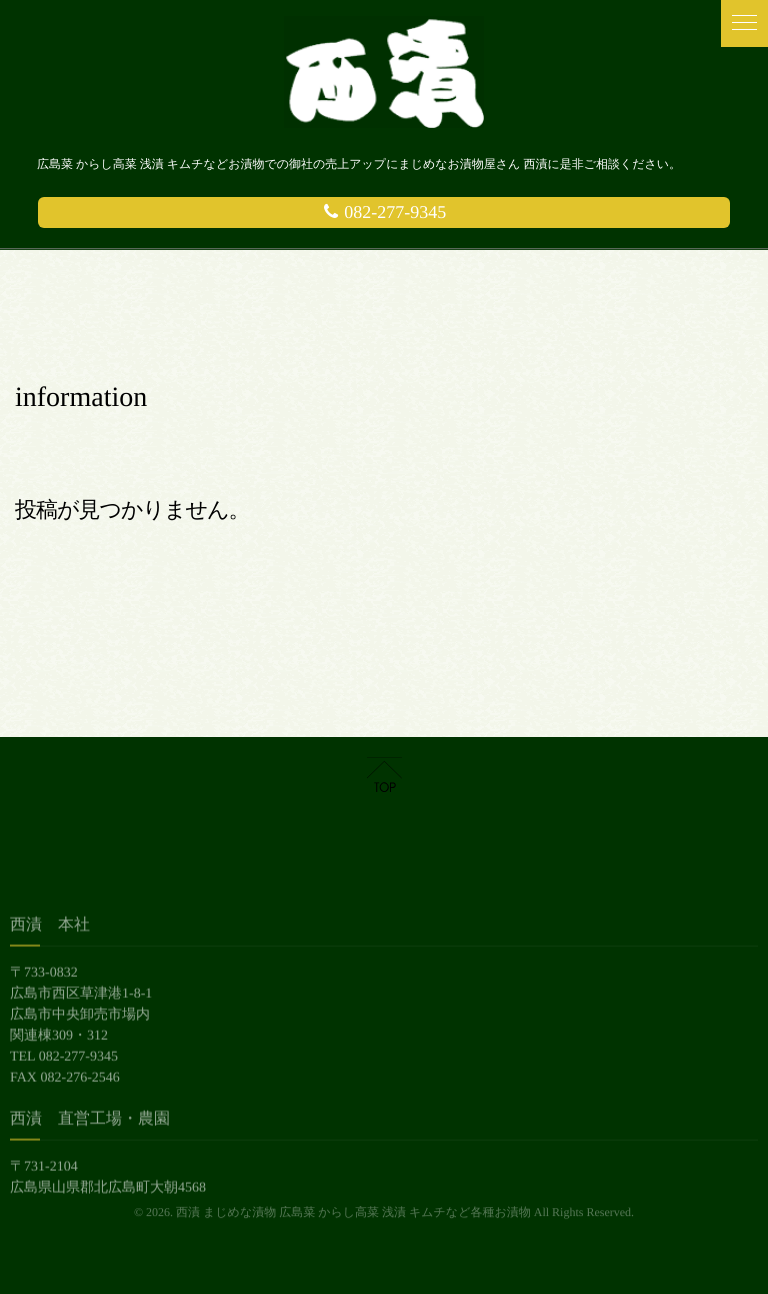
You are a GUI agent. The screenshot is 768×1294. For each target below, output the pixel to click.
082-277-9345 (384, 212)
